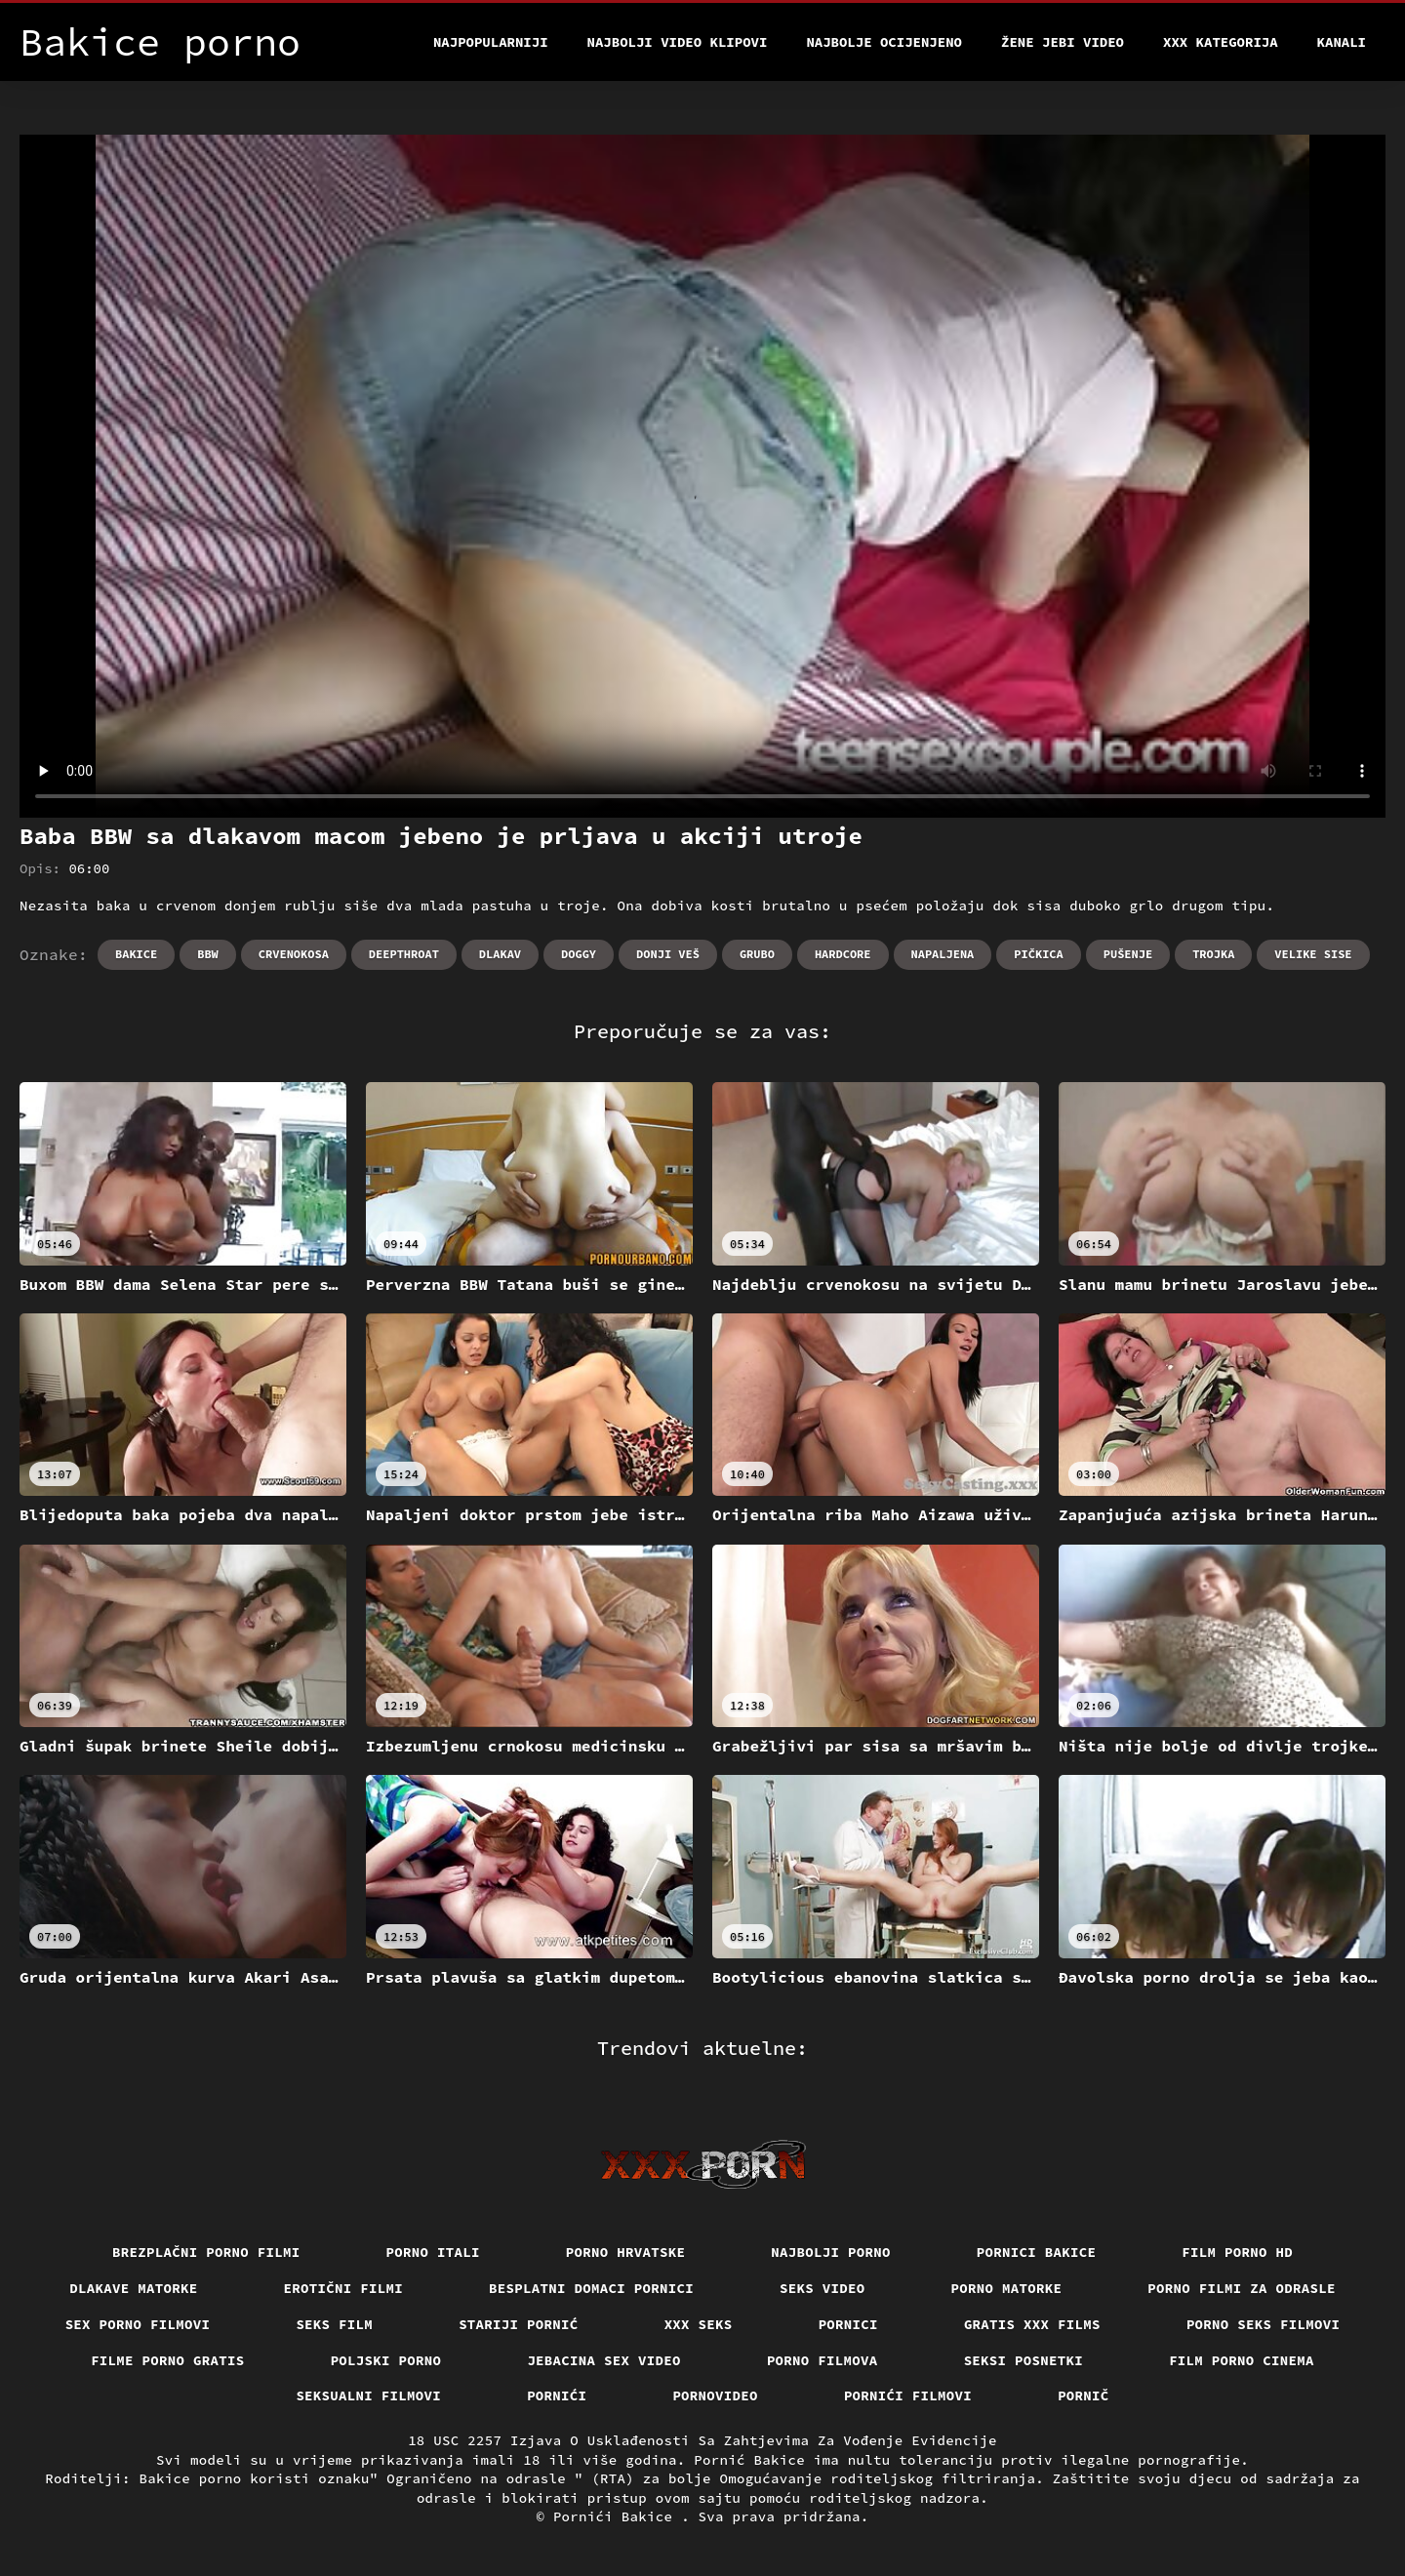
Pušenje (1128, 953)
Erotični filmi (344, 2288)
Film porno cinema (1241, 2360)
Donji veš (668, 953)
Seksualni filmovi (368, 2395)
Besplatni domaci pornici (591, 2288)
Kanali (1341, 42)
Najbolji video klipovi (677, 42)
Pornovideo (715, 2395)
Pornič (1083, 2395)
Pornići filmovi (908, 2395)
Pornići (556, 2395)
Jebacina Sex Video (604, 2360)
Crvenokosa (294, 953)
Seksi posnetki (1024, 2360)
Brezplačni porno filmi (206, 2252)
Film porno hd (1237, 2252)
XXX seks (698, 2324)
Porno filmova (822, 2360)
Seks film (334, 2324)
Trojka (1213, 953)
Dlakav (500, 953)
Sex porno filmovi (138, 2324)
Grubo (757, 953)
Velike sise (1312, 953)
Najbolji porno (831, 2252)
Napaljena (943, 953)
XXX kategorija (1220, 42)
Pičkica (1038, 953)
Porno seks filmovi (1263, 2324)
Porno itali (433, 2252)
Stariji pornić (519, 2324)
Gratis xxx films (1032, 2324)
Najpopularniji (490, 42)
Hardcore (843, 953)
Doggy (578, 953)
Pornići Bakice (617, 2516)
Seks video (822, 2288)
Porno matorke (1007, 2288)
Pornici (848, 2324)
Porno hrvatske (626, 2252)
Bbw (208, 953)
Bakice (136, 953)
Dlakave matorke (133, 2288)
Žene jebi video (1062, 42)
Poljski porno (386, 2360)
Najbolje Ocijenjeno (884, 42)
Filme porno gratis (168, 2360)
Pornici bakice (1037, 2252)
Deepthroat (404, 953)
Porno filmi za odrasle (1241, 2288)
